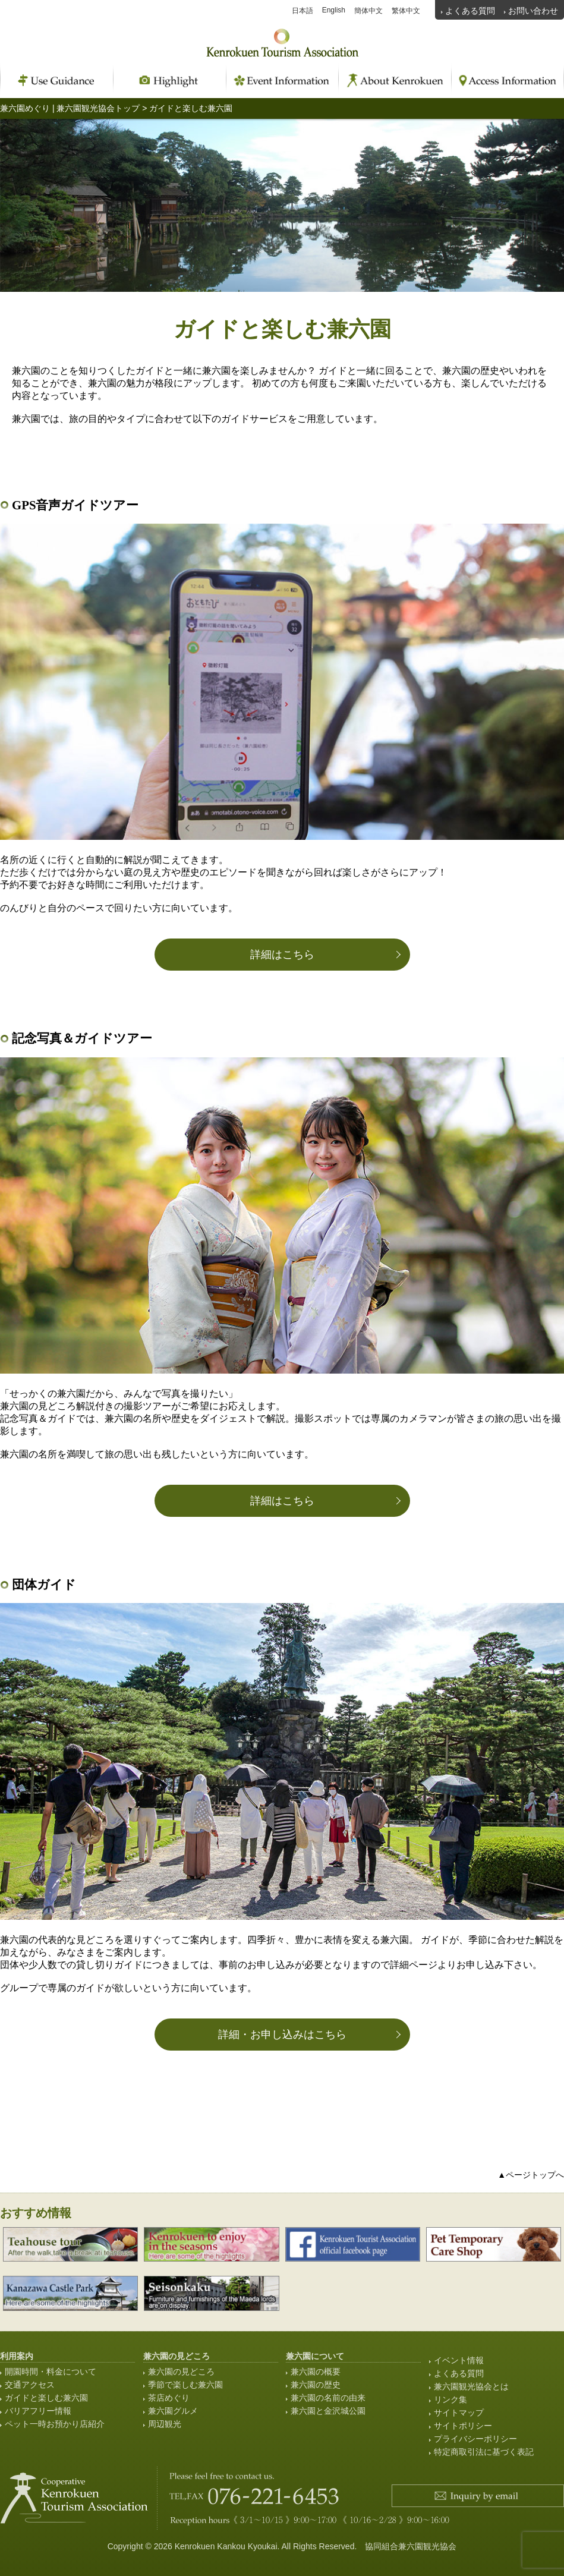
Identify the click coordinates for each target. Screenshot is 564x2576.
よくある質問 (470, 10)
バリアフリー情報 (38, 2411)
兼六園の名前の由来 (328, 2397)
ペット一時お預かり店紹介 (55, 2424)
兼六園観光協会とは (471, 2386)
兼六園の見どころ (181, 2371)
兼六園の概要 (316, 2371)
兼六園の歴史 (316, 2384)
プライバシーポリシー (475, 2438)
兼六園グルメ (173, 2411)
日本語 (302, 11)
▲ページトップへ (530, 2175)
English (333, 10)
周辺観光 (164, 2424)
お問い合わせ (533, 10)
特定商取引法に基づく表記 (484, 2452)
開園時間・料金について (50, 2371)
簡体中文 (368, 11)
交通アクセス (30, 2384)
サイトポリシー (463, 2425)
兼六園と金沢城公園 (328, 2411)
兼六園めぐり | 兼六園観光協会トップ (70, 108)
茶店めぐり (169, 2397)
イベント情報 (459, 2360)
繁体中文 (406, 11)
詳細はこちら (282, 955)
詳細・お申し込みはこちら (282, 2034)
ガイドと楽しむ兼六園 (46, 2397)
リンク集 (450, 2399)
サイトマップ (459, 2412)
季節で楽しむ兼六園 (185, 2384)
